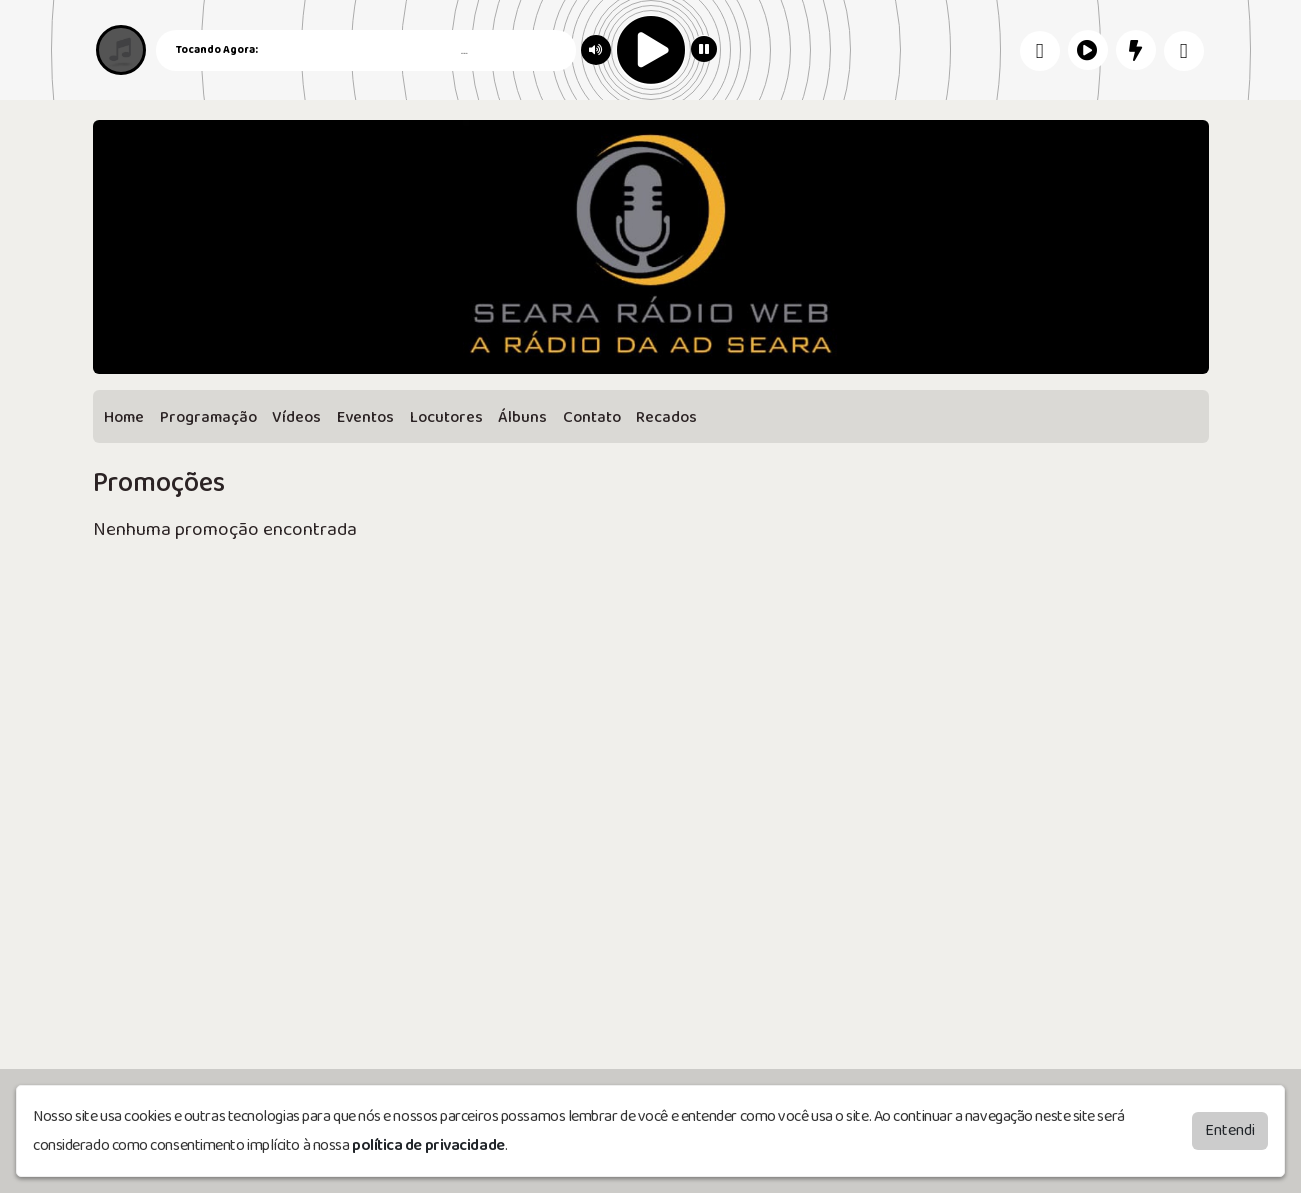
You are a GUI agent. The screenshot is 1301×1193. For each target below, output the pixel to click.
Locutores (446, 417)
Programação (208, 417)
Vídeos (296, 417)
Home (124, 417)
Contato (592, 417)
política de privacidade (428, 1145)
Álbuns (522, 417)
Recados (666, 417)
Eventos (365, 417)
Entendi (1230, 1130)
